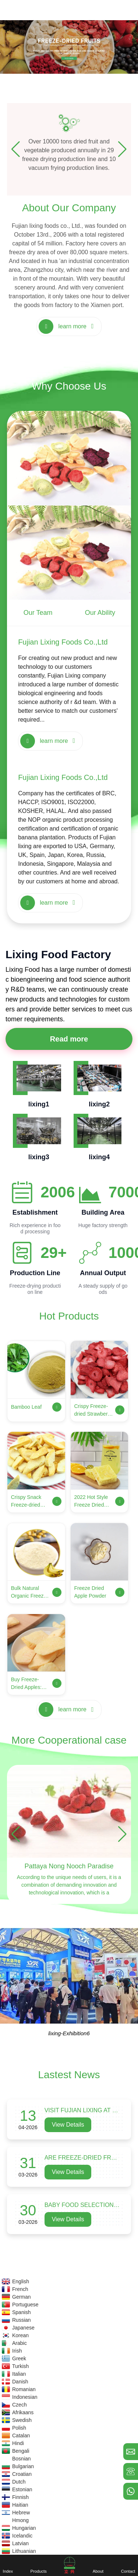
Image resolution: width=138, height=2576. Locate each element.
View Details (68, 2124)
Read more (69, 1039)
